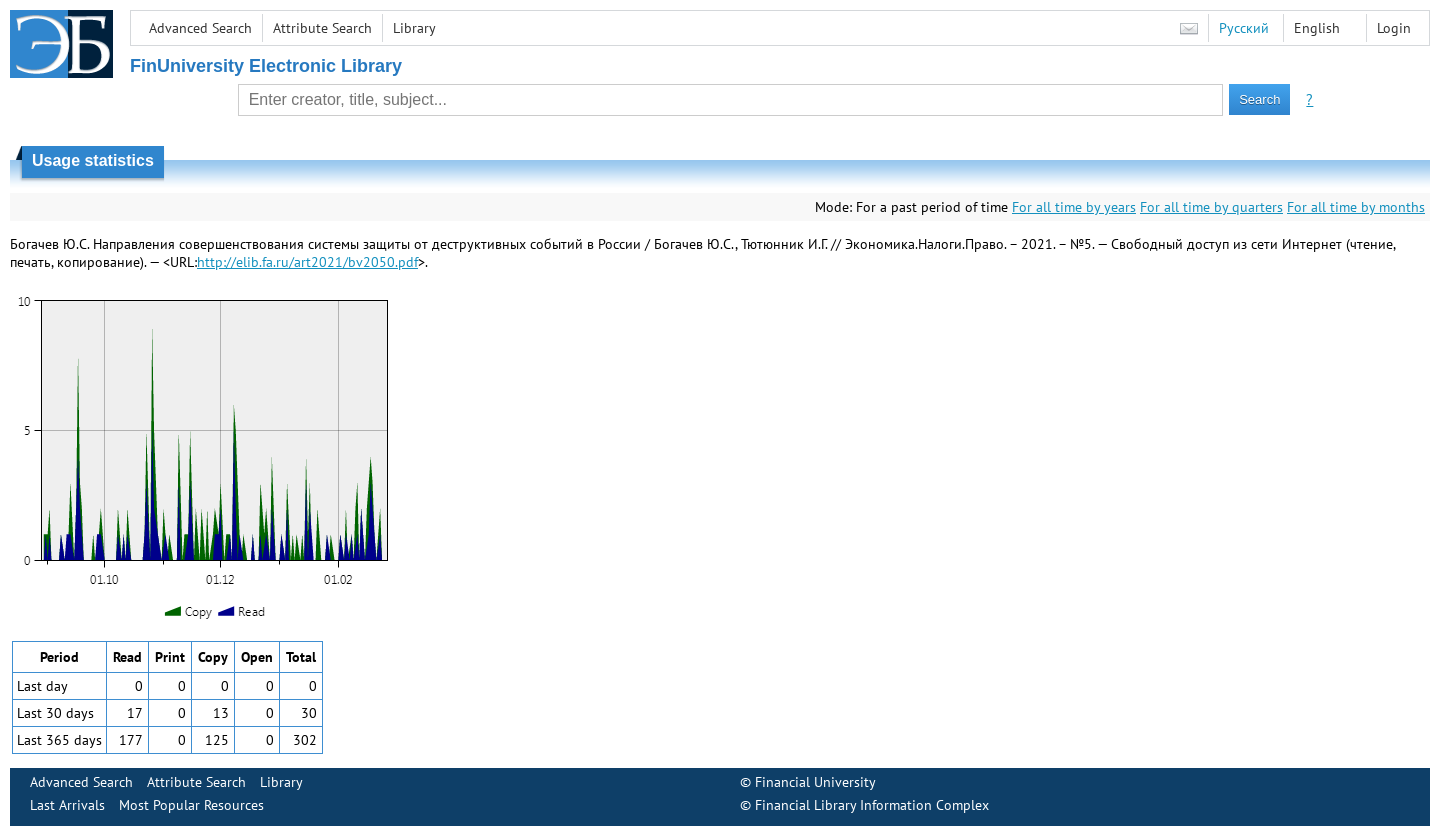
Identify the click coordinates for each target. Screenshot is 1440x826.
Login (1394, 28)
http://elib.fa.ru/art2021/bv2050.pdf (307, 262)
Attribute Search (322, 28)
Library (414, 28)
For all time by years (1074, 207)
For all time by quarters (1211, 207)
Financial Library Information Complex (872, 805)
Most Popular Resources (191, 805)
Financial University (815, 782)
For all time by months (1356, 207)
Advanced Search (200, 28)
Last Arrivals (67, 805)
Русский (1244, 28)
